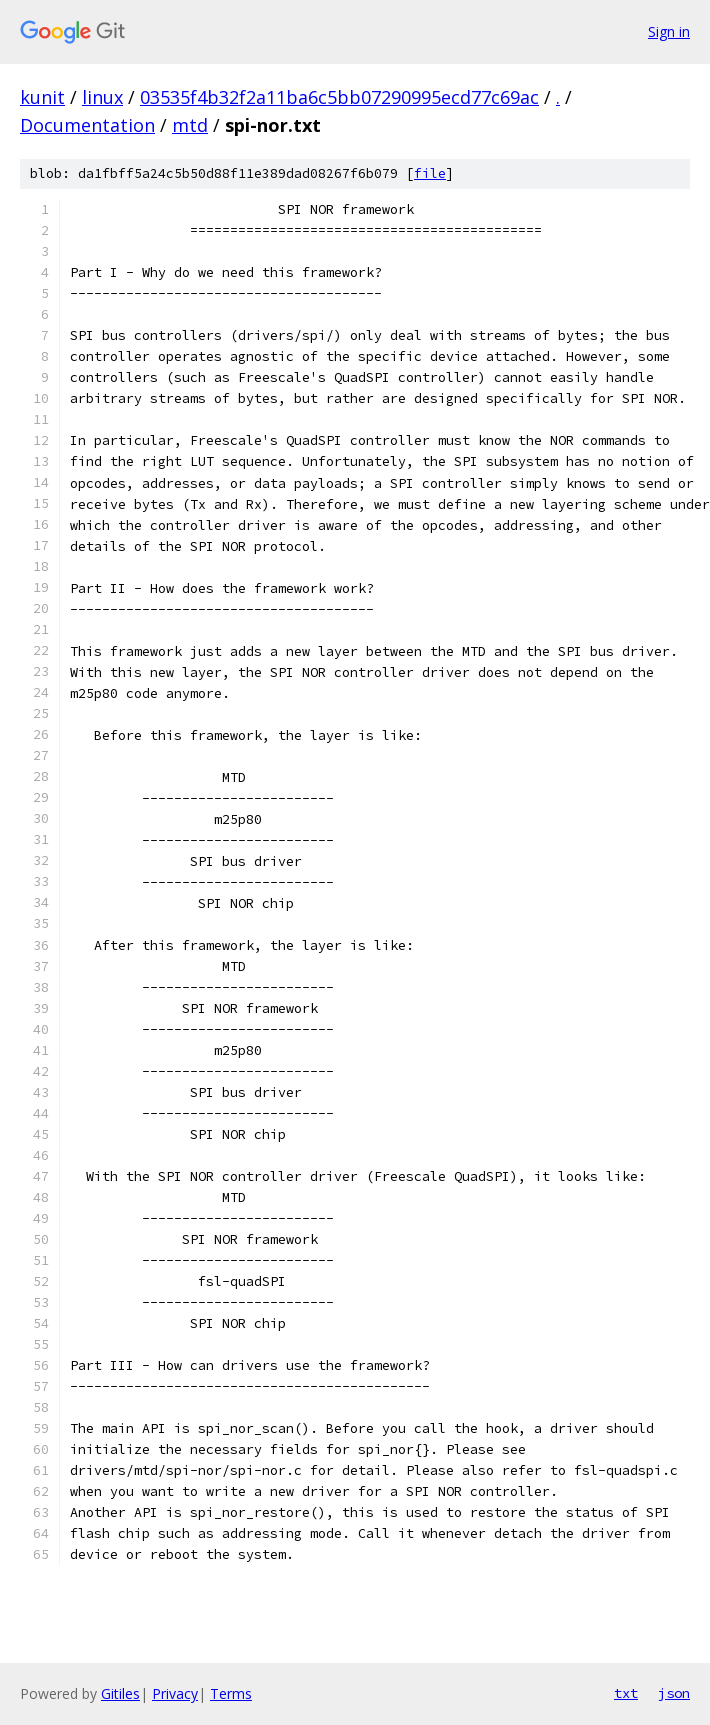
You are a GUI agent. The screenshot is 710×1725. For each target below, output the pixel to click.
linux (102, 97)
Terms (231, 1693)
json (674, 1693)
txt (626, 1693)
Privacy (175, 1693)
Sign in (669, 31)
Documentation (87, 125)
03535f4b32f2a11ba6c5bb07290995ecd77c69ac (339, 97)
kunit (42, 97)
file (430, 173)
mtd (190, 125)
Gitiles (120, 1693)
